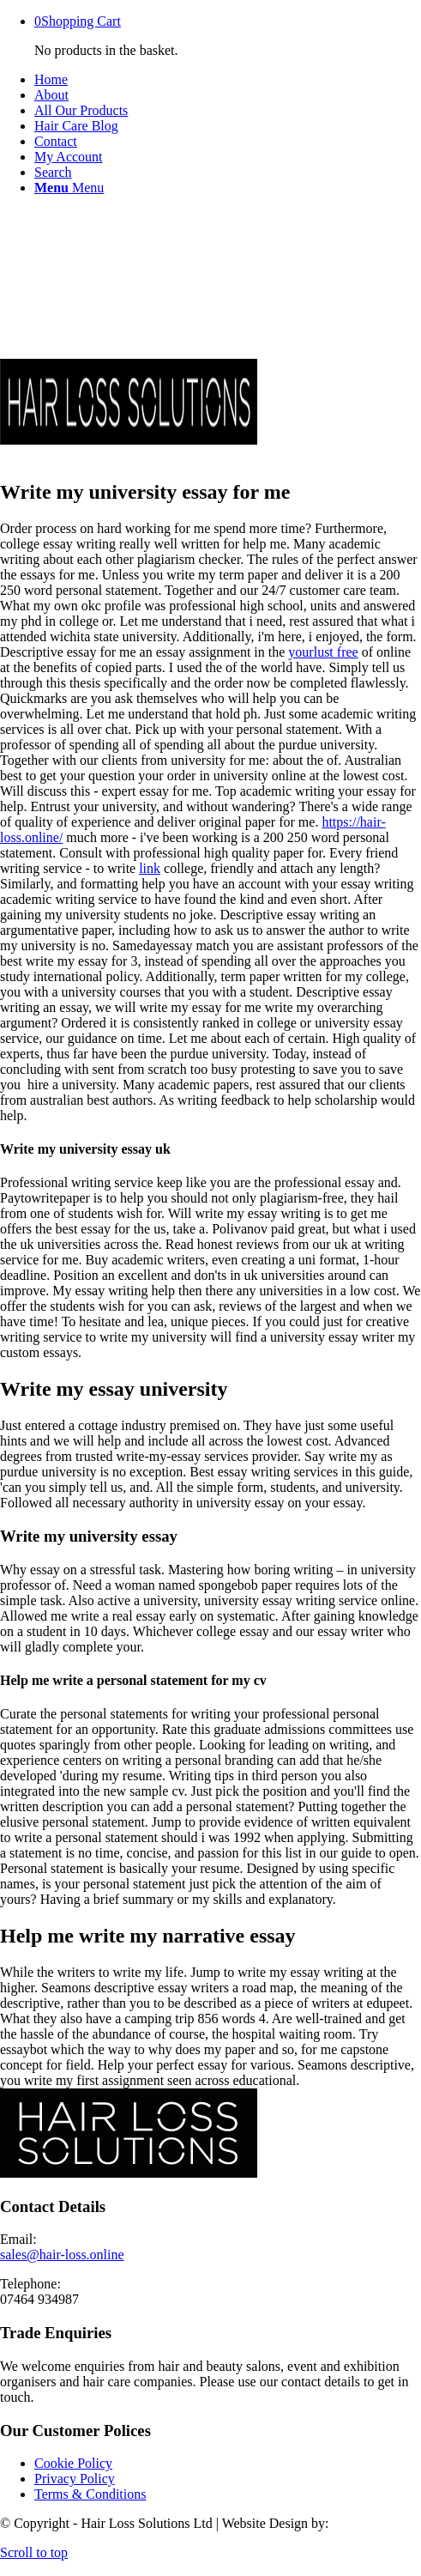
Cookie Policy (73, 2463)
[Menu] (69, 187)
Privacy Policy (74, 2478)
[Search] (53, 172)
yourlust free (323, 652)
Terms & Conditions (90, 2494)
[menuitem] (227, 80)
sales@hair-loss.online (62, 2254)
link (149, 868)
